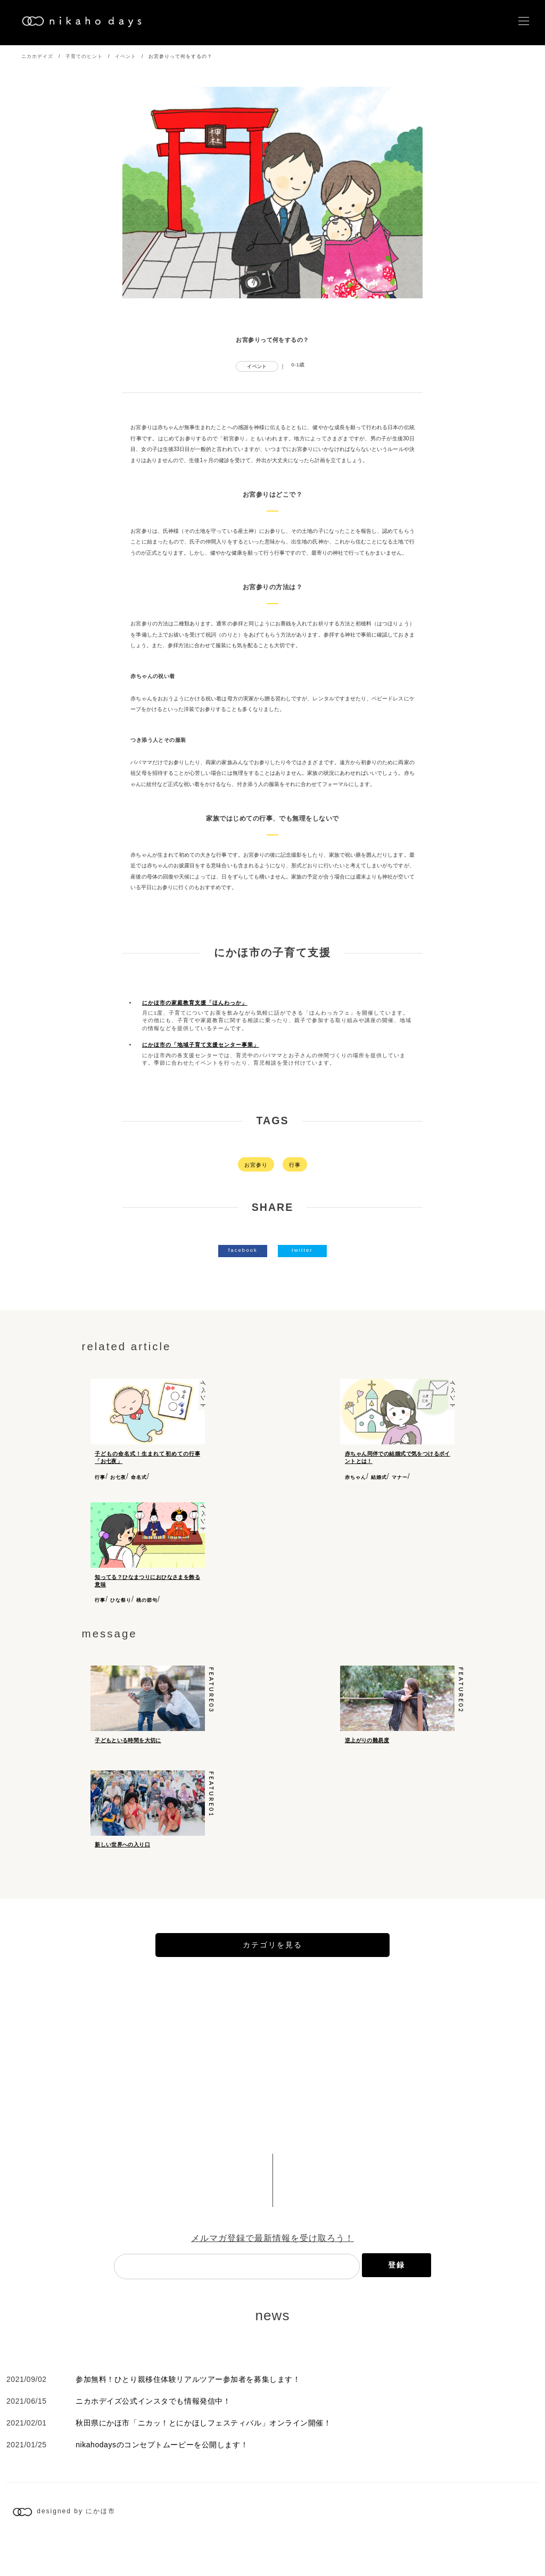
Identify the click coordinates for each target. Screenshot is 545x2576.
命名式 (139, 1477)
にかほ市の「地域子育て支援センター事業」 (200, 1045)
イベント (125, 56)
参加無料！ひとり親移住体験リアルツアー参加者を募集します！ (188, 2414)
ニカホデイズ (37, 56)
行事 (295, 1165)
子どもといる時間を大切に (128, 1740)
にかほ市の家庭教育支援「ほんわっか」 (194, 1003)
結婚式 (379, 1477)
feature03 (211, 1690)
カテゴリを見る (272, 1979)
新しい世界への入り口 (122, 1862)
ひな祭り (120, 1600)
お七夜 (118, 1477)
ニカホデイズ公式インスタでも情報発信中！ (153, 2435)
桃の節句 (147, 1600)
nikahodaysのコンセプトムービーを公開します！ (162, 2479)
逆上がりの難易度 (367, 1740)
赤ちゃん (355, 1477)
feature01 (211, 1811)
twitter (302, 1250)
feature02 (461, 1690)
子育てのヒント (84, 56)
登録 (396, 2299)
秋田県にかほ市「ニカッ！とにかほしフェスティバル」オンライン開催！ (203, 2457)
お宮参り (256, 1165)
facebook (243, 1250)
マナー (400, 1477)
